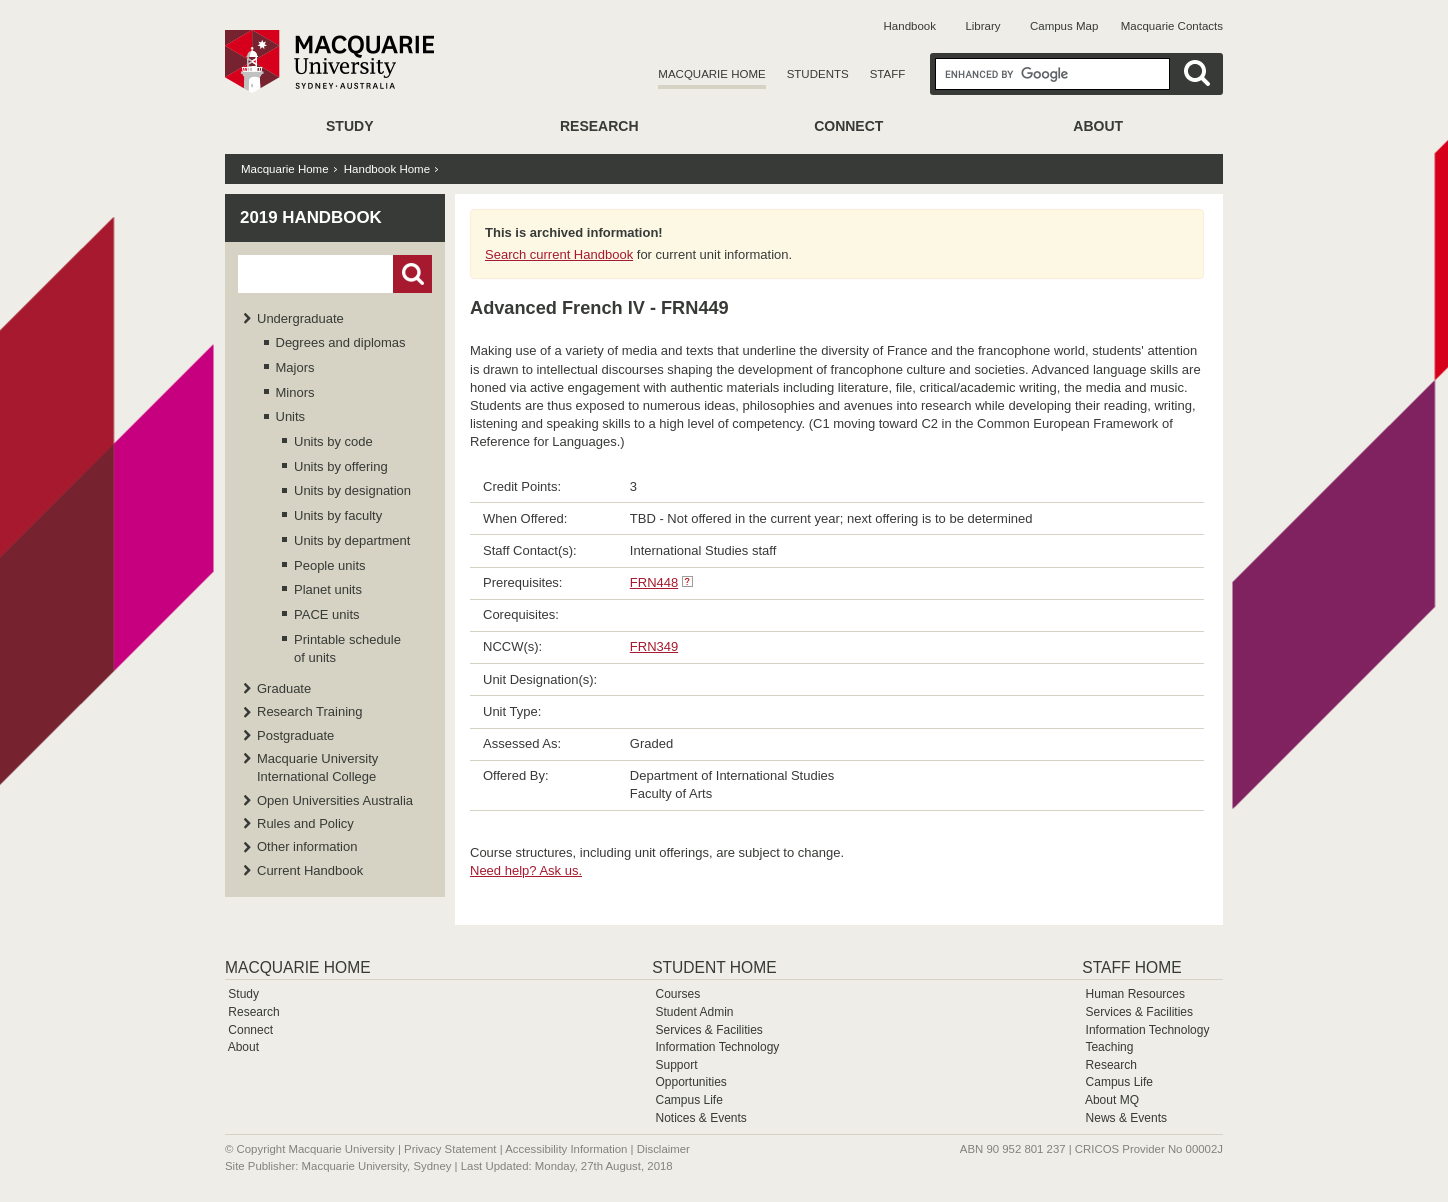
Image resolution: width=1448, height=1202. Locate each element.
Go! (412, 274)
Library (982, 26)
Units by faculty (338, 515)
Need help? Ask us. (526, 870)
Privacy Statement (450, 1149)
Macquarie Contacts (1172, 26)
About (1098, 126)
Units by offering (341, 466)
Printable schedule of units (347, 648)
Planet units (328, 589)
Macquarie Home (711, 74)
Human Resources (1135, 994)
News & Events (1126, 1118)
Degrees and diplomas (341, 342)
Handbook (910, 26)
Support (676, 1065)
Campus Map (1064, 26)
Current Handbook (310, 870)
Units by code (333, 441)
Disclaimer (663, 1149)
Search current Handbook (559, 254)
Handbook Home (387, 169)
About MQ (1112, 1100)
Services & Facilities (708, 1030)
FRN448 (654, 582)
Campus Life (688, 1100)
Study (349, 126)
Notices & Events (700, 1118)
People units (330, 565)
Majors (295, 367)
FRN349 (654, 646)
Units (291, 416)
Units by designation (352, 490)
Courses (677, 994)
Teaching (1109, 1047)
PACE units (327, 614)
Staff (888, 74)
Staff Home (1131, 967)
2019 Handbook (311, 217)
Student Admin (694, 1012)
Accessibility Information (566, 1149)
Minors (295, 392)
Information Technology (717, 1047)
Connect (848, 126)
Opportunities (690, 1082)
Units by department (352, 540)
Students (818, 74)
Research (599, 126)
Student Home (714, 967)
